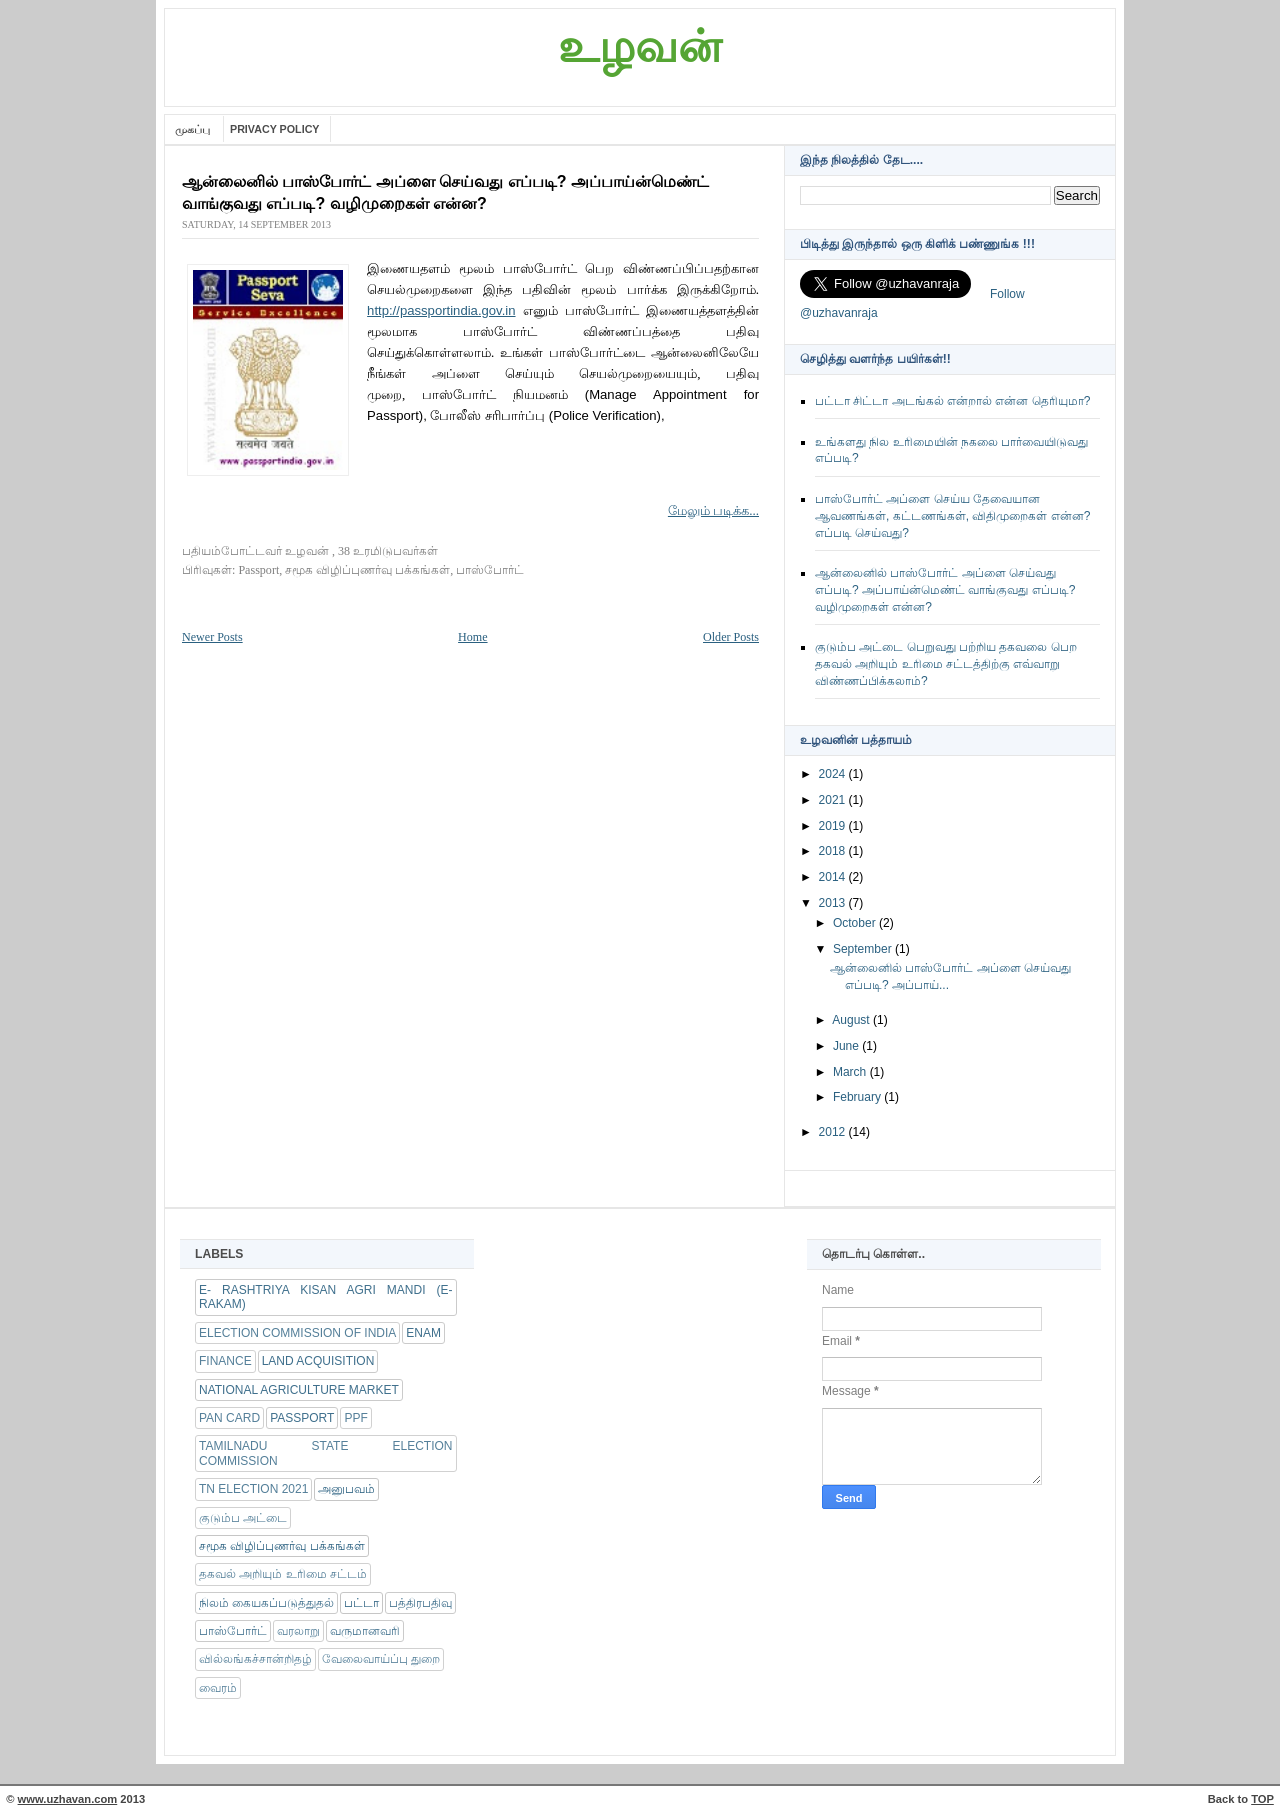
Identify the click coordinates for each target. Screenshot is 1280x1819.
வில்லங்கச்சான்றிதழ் (255, 1659)
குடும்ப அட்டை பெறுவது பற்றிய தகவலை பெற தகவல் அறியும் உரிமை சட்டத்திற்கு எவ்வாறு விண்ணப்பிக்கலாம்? (946, 664)
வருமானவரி (365, 1631)
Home (472, 637)
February (858, 1097)
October (856, 923)
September (864, 949)
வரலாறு (298, 1631)
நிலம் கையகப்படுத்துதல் (266, 1603)
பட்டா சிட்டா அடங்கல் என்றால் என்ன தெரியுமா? (952, 401)
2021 (834, 800)
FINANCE (225, 1361)
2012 (834, 1132)
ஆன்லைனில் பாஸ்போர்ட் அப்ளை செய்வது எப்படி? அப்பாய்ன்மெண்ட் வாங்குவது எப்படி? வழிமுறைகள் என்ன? (945, 590)
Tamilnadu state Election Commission (326, 1453)
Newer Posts (212, 637)
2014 (834, 877)
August (852, 1020)
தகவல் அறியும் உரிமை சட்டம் (283, 1574)
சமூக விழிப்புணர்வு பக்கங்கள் (367, 570)
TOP (1262, 1799)
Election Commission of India (297, 1333)
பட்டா (361, 1603)
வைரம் (218, 1688)
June (847, 1046)
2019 (834, 826)
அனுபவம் (346, 1489)
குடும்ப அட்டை (243, 1518)
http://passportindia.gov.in (441, 310)
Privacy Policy (275, 129)
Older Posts (731, 637)
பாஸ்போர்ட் (490, 570)
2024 (834, 774)
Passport (258, 570)
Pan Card (229, 1418)
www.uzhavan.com (68, 1799)
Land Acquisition (318, 1361)
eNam (423, 1333)
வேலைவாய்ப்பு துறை (381, 1659)
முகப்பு (194, 129)
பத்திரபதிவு (420, 1603)
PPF (355, 1418)
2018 (834, 851)
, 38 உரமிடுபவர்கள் (385, 551)
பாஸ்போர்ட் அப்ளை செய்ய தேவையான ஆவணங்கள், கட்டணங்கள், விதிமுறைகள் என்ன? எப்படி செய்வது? (952, 516)
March (851, 1072)
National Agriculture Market (299, 1390)
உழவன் (640, 47)
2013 (834, 903)
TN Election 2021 (253, 1489)
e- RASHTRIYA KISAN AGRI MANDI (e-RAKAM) (326, 1297)
